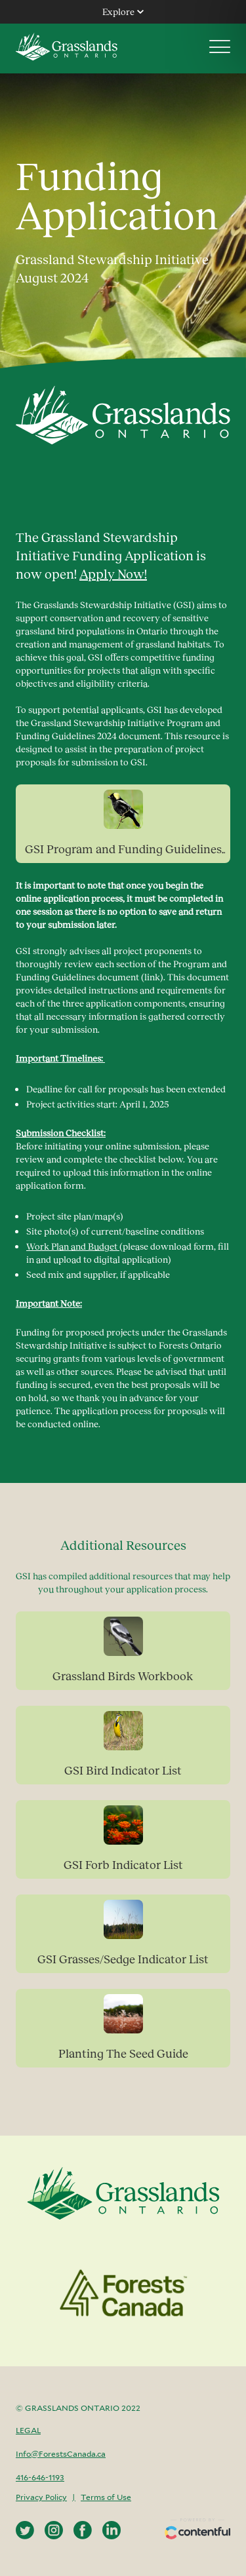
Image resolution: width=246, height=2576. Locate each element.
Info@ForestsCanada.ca (61, 2454)
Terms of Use (106, 2497)
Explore (123, 11)
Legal (28, 2430)
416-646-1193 (40, 2477)
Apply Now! (113, 573)
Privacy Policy (41, 2497)
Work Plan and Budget (72, 1246)
